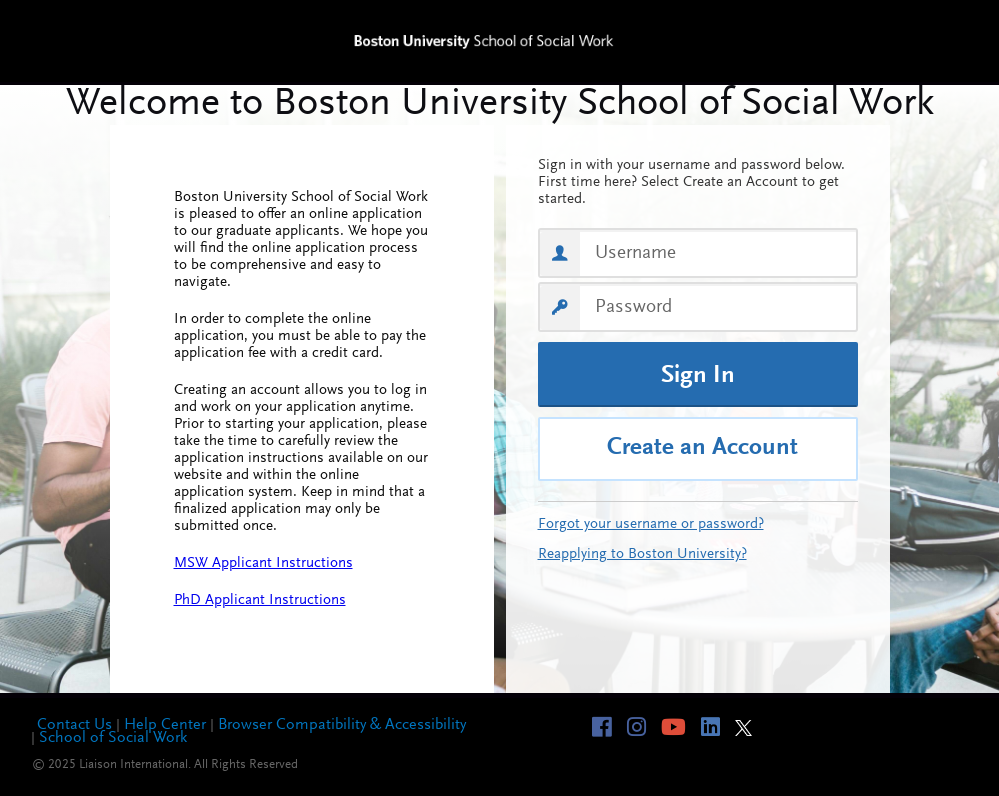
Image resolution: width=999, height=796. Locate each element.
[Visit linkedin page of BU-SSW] (718, 727)
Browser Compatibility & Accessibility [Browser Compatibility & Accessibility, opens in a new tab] (342, 725)
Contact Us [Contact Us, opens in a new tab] (74, 725)
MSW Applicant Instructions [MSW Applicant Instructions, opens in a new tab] (263, 563)
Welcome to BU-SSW (499, 105)
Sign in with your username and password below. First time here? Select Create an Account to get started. (691, 182)
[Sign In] (698, 374)
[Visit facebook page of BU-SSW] (609, 727)
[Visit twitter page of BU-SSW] (751, 728)
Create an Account (702, 448)
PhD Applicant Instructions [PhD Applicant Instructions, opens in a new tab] (260, 600)
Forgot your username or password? (651, 524)
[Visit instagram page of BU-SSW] (644, 727)
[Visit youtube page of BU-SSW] (681, 727)
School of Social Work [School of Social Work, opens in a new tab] (113, 738)
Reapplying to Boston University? (642, 554)
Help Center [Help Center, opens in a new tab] (165, 725)
